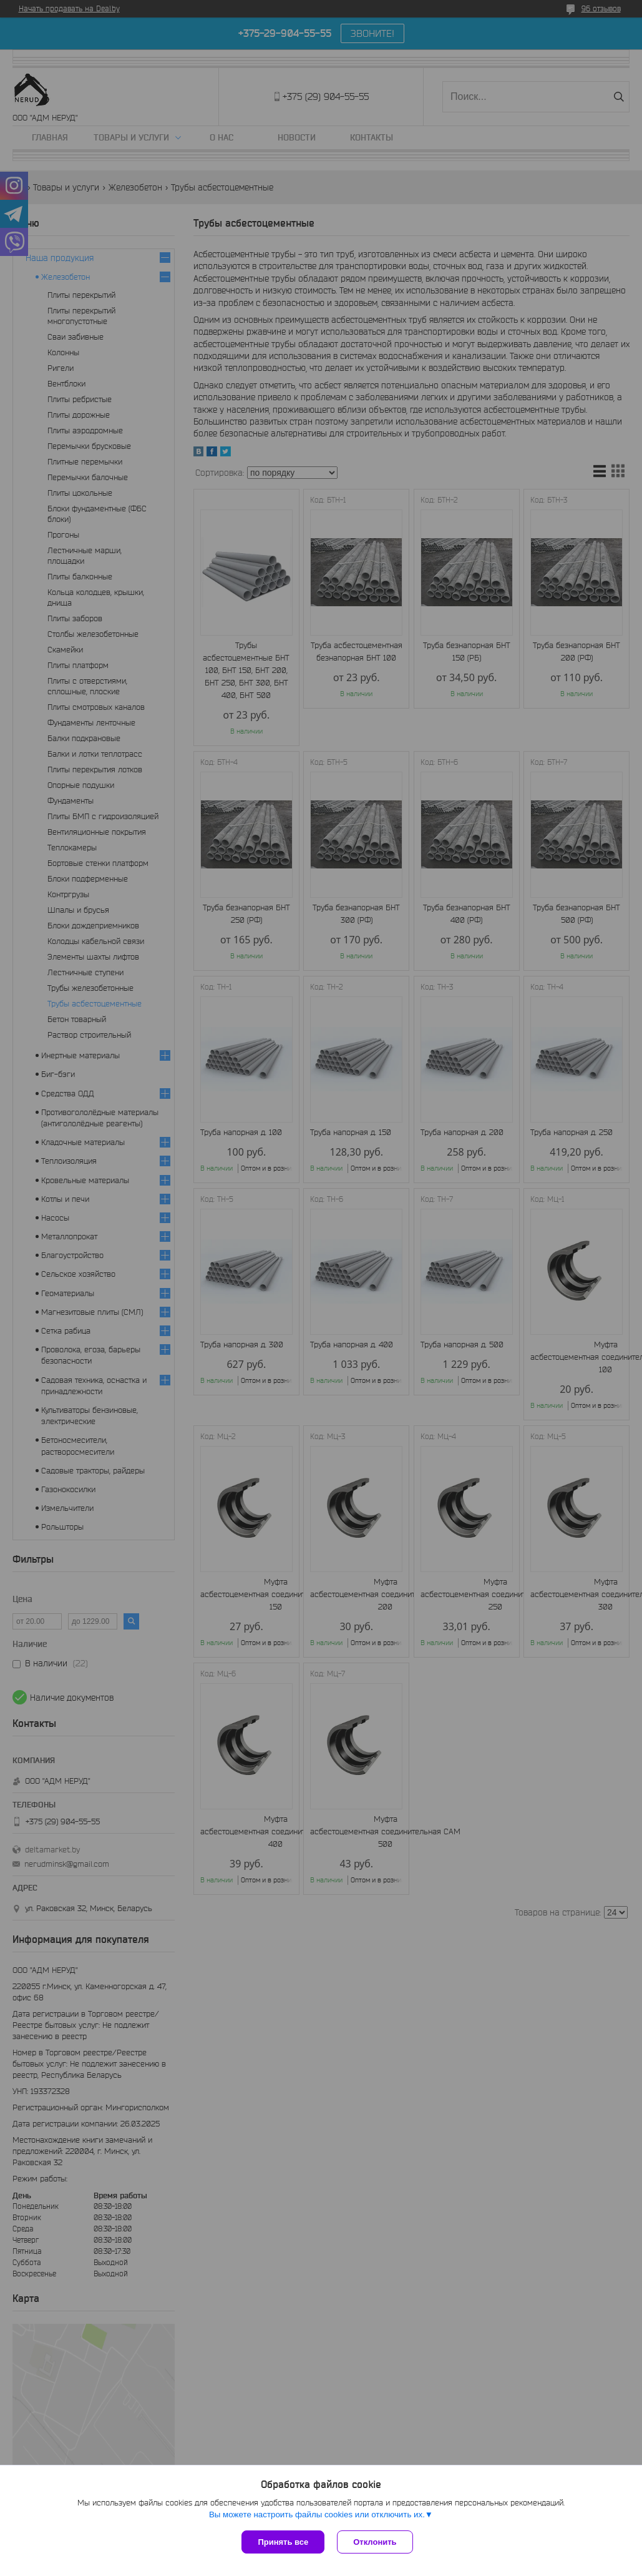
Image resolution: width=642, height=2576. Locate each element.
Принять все (283, 2542)
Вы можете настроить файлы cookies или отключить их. (317, 2514)
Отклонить (374, 2542)
